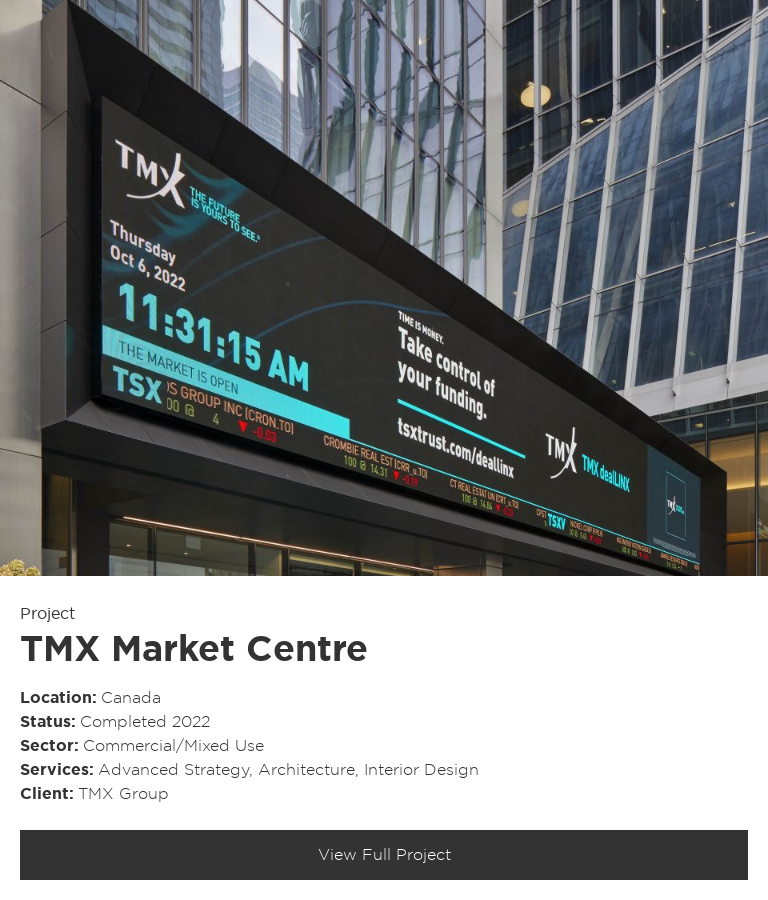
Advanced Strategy (173, 770)
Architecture (306, 770)
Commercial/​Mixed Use (173, 746)
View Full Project (384, 855)
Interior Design (421, 770)
